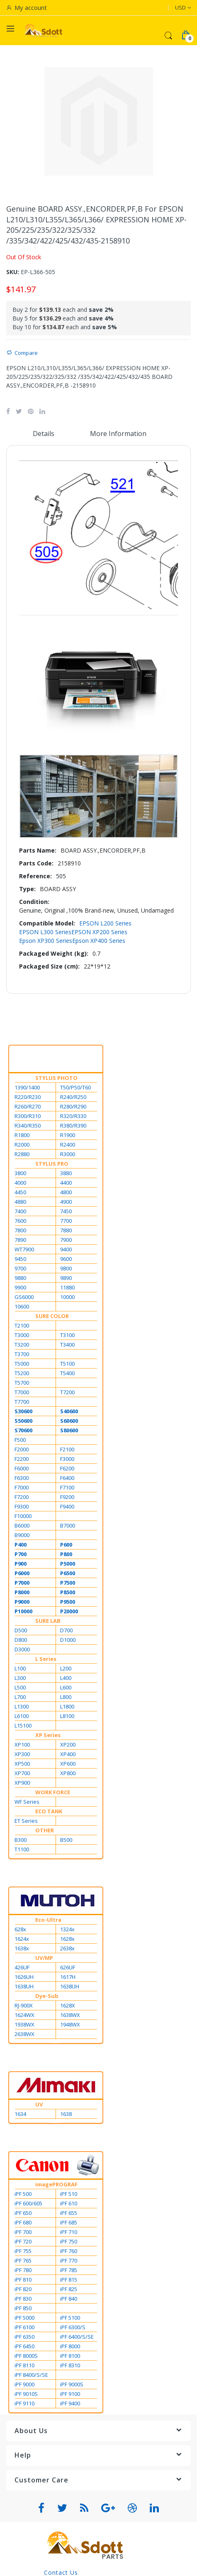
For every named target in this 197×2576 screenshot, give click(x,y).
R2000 (22, 1144)
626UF (67, 1967)
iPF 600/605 (28, 2203)
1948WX (70, 2024)
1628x (67, 1938)
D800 (21, 1639)
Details (43, 433)
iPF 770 (68, 2260)
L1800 (67, 1706)
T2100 (22, 1325)
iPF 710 (68, 2232)
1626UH (24, 1977)
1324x (67, 1929)
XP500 (22, 1763)
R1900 (67, 1135)
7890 (20, 1239)
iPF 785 (68, 2270)
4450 (20, 1192)
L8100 (67, 1716)
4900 (66, 1201)
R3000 (67, 1154)
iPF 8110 (24, 2365)
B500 (66, 1839)
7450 (66, 1211)
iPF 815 (68, 2279)
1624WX (24, 2015)
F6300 (22, 1478)
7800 (20, 1230)
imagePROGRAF (56, 2184)
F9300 (22, 1506)
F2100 (67, 1449)
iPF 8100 (70, 2355)
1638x (22, 1948)
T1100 (22, 1849)
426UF (22, 1967)
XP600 (67, 1763)
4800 (66, 1192)
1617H (67, 1977)
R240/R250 (73, 1097)
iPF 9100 (70, 2394)
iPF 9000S (71, 2384)
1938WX (24, 2024)
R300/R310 (28, 1116)
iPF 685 (68, 2222)
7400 (20, 1211)
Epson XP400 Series (98, 941)
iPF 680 (23, 2222)
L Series (45, 1659)
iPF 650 (23, 2213)
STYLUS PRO (51, 1163)
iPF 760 (68, 2251)
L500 (20, 1687)
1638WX (70, 2015)
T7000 (22, 1392)
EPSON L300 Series (45, 932)
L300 (20, 1678)
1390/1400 (27, 1087)
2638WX (24, 2034)
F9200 (67, 1497)
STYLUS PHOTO (56, 1078)
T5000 (22, 1363)
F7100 (67, 1487)
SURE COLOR (52, 1316)
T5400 (67, 1373)
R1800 (22, 1135)
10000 (67, 1297)
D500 (21, 1630)
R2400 (67, 1144)
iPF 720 (23, 2241)
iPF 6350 (24, 2336)
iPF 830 (23, 2298)
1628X (67, 2005)
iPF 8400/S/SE (31, 2374)
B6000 (22, 1525)
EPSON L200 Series (105, 923)
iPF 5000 (24, 2317)
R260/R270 (28, 1106)
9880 (20, 1278)
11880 (67, 1287)
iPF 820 (23, 2289)
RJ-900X (24, 2005)
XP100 (22, 1744)
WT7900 (24, 1249)
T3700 (22, 1354)
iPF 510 (68, 2194)
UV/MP (44, 1958)
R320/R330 (73, 1116)
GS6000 (24, 1297)
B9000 (22, 1535)
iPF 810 (23, 2279)
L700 (20, 1697)
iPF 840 (68, 2298)
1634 (20, 2114)
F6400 (67, 1478)
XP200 (67, 1744)
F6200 (67, 1468)
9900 (20, 1287)
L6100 (22, 1716)
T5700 (22, 1382)
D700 (66, 1630)
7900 (66, 1239)
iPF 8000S (26, 2355)
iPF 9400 (70, 2403)
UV (39, 2104)
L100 (20, 1668)
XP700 (22, 1773)
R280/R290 (73, 1106)
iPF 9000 (24, 2384)
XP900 (22, 1782)
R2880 (22, 1154)
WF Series (27, 1801)
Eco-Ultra (48, 1919)
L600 (65, 1687)
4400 (66, 1182)
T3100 (67, 1335)
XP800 (67, 1773)
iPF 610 (68, 2203)
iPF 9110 (24, 2403)
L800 (65, 1697)
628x (20, 1929)
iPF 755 (23, 2251)
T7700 (22, 1401)
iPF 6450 (24, 2346)
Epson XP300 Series (45, 941)
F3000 (67, 1459)
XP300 (22, 1754)
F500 (20, 1439)
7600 (20, 1220)
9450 (20, 1259)
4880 (20, 1201)
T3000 (22, 1335)
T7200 (67, 1392)
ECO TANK (48, 1811)
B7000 (67, 1525)
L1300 (22, 1706)
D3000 (22, 1649)
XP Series (48, 1735)
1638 (66, 2114)
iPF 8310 (70, 2365)
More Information (118, 433)
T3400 (67, 1344)
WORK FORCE (52, 1792)
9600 (66, 1259)
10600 (22, 1306)
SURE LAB (48, 1620)
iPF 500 (23, 2194)
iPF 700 (23, 2232)
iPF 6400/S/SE (77, 2336)
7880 (66, 1230)
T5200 (22, 1373)
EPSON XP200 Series (99, 932)
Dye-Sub (46, 1996)
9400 (66, 1249)
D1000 (67, 1639)
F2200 (22, 1459)
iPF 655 (68, 2213)
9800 (66, 1268)
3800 (20, 1173)
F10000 (23, 1516)
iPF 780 (23, 2270)
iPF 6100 (24, 2327)
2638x (67, 1948)
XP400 (67, 1754)
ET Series (26, 1820)
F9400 (67, 1506)
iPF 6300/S (72, 2327)
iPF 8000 (70, 2346)
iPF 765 (23, 2260)
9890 (66, 1278)
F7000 (22, 1487)
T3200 (22, 1344)
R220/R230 (28, 1097)
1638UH (24, 1986)
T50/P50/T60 (75, 1087)
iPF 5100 (70, 2317)
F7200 (22, 1497)
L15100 (23, 1725)
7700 (66, 1220)
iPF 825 (68, 2289)
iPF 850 (23, 2308)
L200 (65, 1668)
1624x (22, 1938)
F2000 (22, 1449)
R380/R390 (73, 1125)
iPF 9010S (26, 2394)
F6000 (22, 1468)
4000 (20, 1182)
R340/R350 (28, 1125)
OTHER (44, 1830)
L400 (65, 1678)
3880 (66, 1173)
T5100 (67, 1363)
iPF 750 (68, 2241)
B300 (21, 1839)
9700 (20, 1268)
